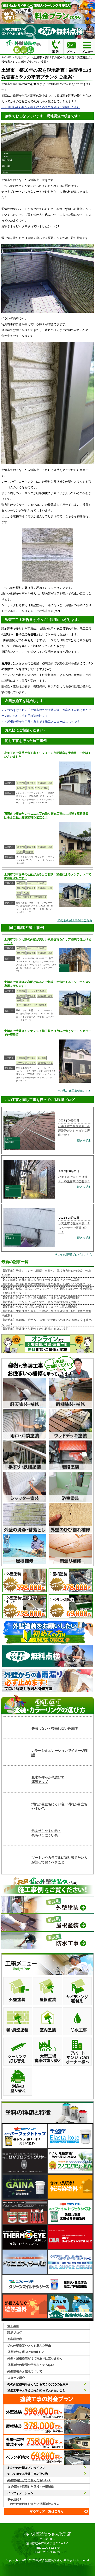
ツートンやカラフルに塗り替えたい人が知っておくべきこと (59, 1860)
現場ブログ (22, 57)
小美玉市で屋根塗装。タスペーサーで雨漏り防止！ (74, 1228)
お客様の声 (14, 2339)
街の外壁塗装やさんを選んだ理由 (29, 2345)
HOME (6, 57)
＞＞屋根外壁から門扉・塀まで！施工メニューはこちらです (40, 721)
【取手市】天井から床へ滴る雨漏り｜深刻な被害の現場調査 (40, 1297)
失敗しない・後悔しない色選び (54, 1728)
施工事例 (13, 2326)
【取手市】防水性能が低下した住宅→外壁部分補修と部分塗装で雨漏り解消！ (46, 1313)
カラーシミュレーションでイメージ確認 (59, 1753)
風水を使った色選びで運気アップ (47, 1780)
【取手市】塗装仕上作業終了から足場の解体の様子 (34, 1328)
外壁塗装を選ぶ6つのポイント (27, 2352)
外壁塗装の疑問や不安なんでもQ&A (30, 2364)
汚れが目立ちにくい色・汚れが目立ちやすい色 (59, 1806)
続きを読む (84, 1140)
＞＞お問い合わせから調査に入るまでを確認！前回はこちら (40, 107)
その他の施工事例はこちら (74, 920)
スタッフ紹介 (16, 2377)
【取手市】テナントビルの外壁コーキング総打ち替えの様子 (40, 1302)
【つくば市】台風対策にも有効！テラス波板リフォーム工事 (40, 1279)
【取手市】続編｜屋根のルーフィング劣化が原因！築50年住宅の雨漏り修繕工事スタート (46, 1291)
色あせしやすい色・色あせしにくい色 (46, 1833)
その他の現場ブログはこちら (73, 1254)
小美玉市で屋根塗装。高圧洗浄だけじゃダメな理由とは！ (74, 1130)
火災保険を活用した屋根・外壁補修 (30, 2486)
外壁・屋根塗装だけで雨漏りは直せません (34, 2358)
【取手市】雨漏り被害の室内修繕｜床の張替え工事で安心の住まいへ (46, 1284)
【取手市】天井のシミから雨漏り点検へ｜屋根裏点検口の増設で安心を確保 (46, 1273)
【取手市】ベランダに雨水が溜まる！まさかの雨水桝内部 (39, 1306)
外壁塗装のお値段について (24, 2371)
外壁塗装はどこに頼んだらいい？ (29, 2480)
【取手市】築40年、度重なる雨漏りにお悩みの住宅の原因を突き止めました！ (46, 1322)
